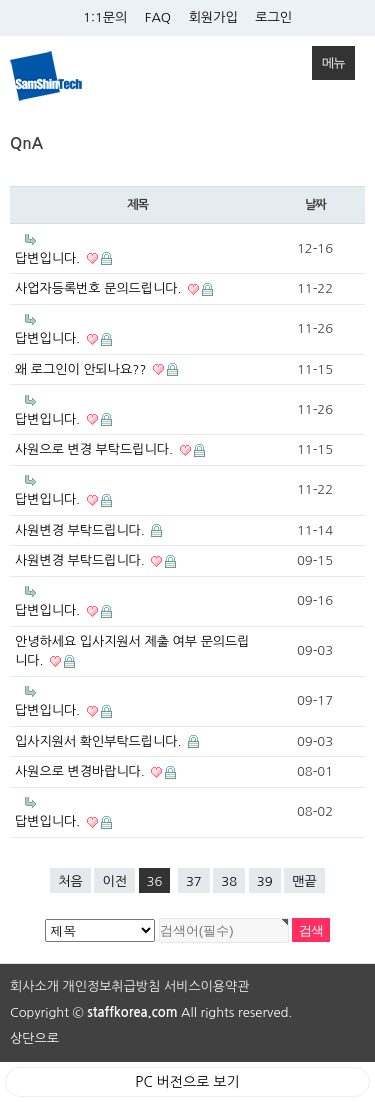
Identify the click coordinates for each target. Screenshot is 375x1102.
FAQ (158, 17)
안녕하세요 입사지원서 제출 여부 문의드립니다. (132, 651)
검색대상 (0, 136)
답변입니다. (63, 259)
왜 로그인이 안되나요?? (96, 370)
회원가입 (213, 17)
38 (225, 878)
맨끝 (304, 881)
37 (190, 878)
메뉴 (328, 58)
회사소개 (34, 986)
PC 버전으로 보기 (187, 1082)
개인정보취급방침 (112, 986)
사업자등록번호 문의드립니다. (114, 289)
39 (261, 878)
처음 (70, 881)
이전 (114, 881)
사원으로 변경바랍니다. (95, 772)
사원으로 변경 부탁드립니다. (110, 450)
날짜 (315, 205)
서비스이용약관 (207, 986)
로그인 (273, 17)
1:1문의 (105, 17)
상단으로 (34, 1038)
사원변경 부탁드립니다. (88, 531)
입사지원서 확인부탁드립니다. (107, 742)
